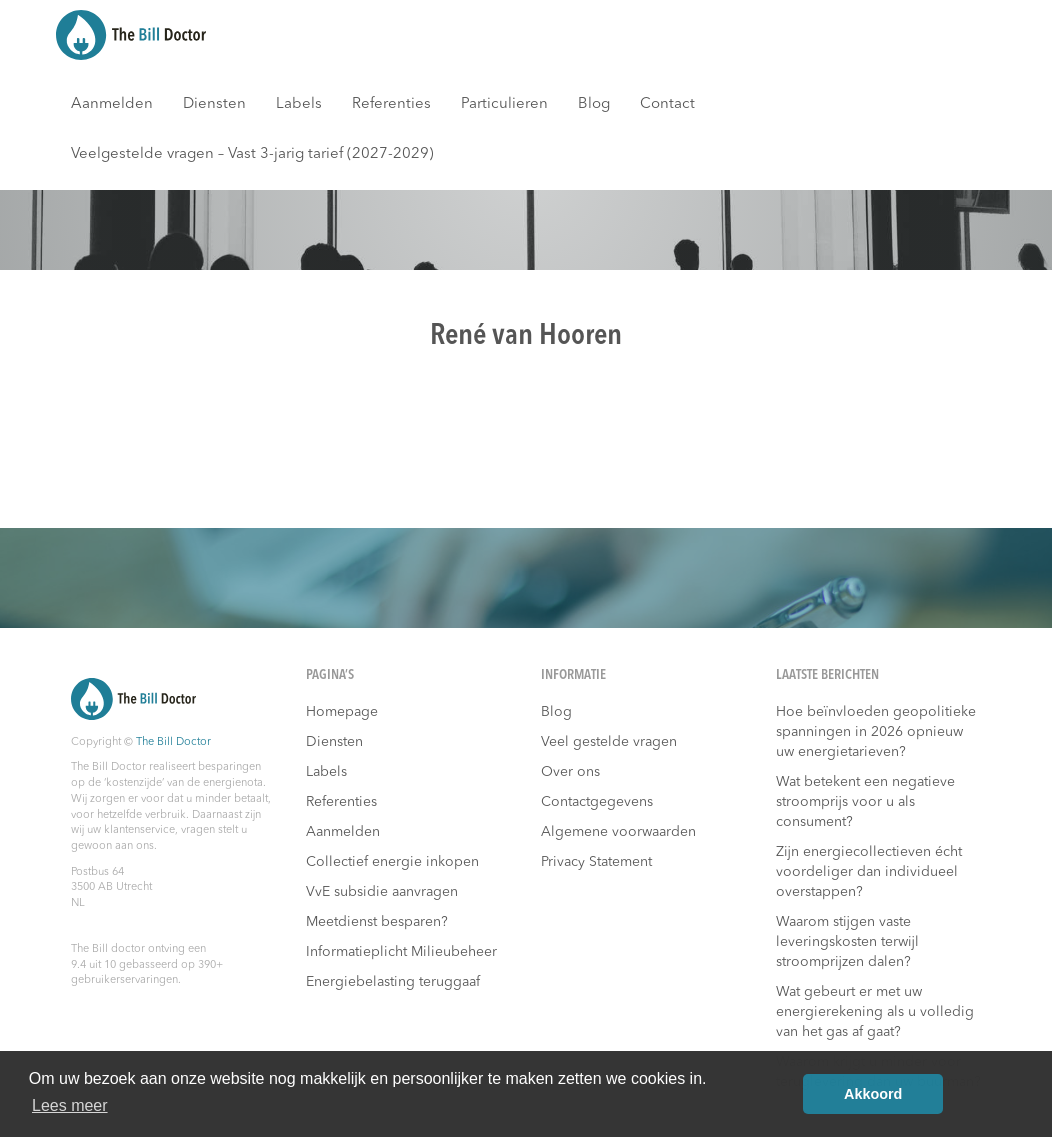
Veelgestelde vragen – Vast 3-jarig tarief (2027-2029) (252, 154)
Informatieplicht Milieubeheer (401, 952)
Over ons (570, 772)
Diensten (214, 104)
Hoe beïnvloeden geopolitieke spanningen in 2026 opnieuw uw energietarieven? (876, 732)
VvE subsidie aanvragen (382, 892)
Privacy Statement (596, 862)
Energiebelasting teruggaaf (393, 982)
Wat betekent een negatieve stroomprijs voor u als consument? (865, 802)
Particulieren (504, 104)
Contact (667, 104)
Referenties (391, 104)
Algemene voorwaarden (618, 832)
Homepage (342, 712)
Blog (594, 104)
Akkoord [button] (873, 1094)
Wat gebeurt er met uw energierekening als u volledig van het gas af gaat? (875, 1012)
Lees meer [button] (70, 1105)
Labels (299, 104)
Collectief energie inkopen (392, 862)
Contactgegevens (597, 802)
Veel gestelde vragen (609, 742)
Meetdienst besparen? (377, 922)
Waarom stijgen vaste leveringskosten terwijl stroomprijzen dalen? (847, 942)
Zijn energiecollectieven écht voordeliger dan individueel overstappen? (869, 872)
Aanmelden (112, 104)
